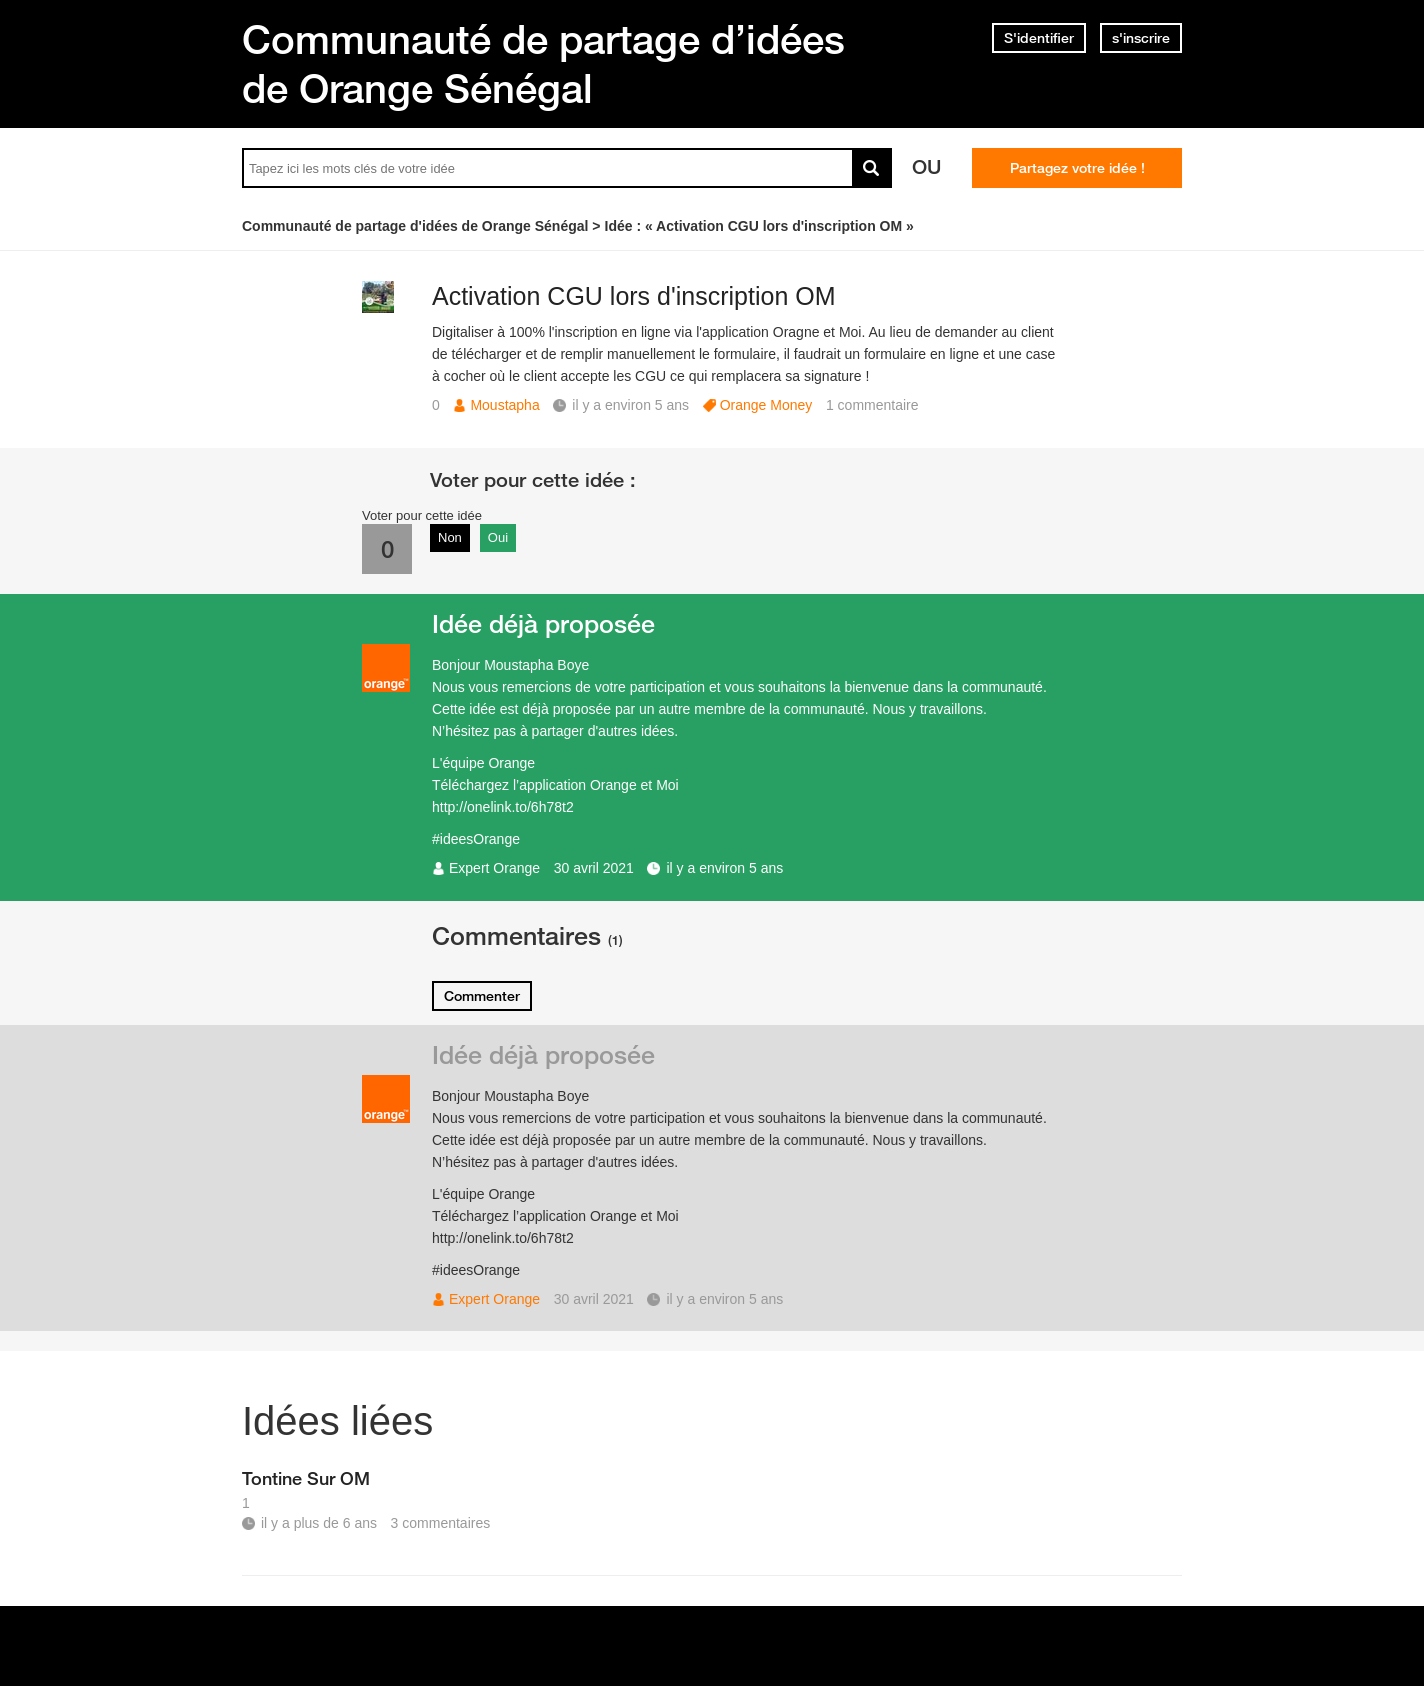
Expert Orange (494, 868)
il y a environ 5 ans (724, 868)
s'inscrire (1141, 38)
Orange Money (766, 405)
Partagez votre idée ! (1077, 168)
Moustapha (504, 405)
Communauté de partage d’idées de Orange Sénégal (543, 63)
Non (450, 537)
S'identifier (1039, 38)
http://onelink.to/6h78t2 (503, 807)
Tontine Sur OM (306, 1478)
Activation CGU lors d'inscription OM (634, 296)
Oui (498, 537)
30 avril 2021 (594, 868)
